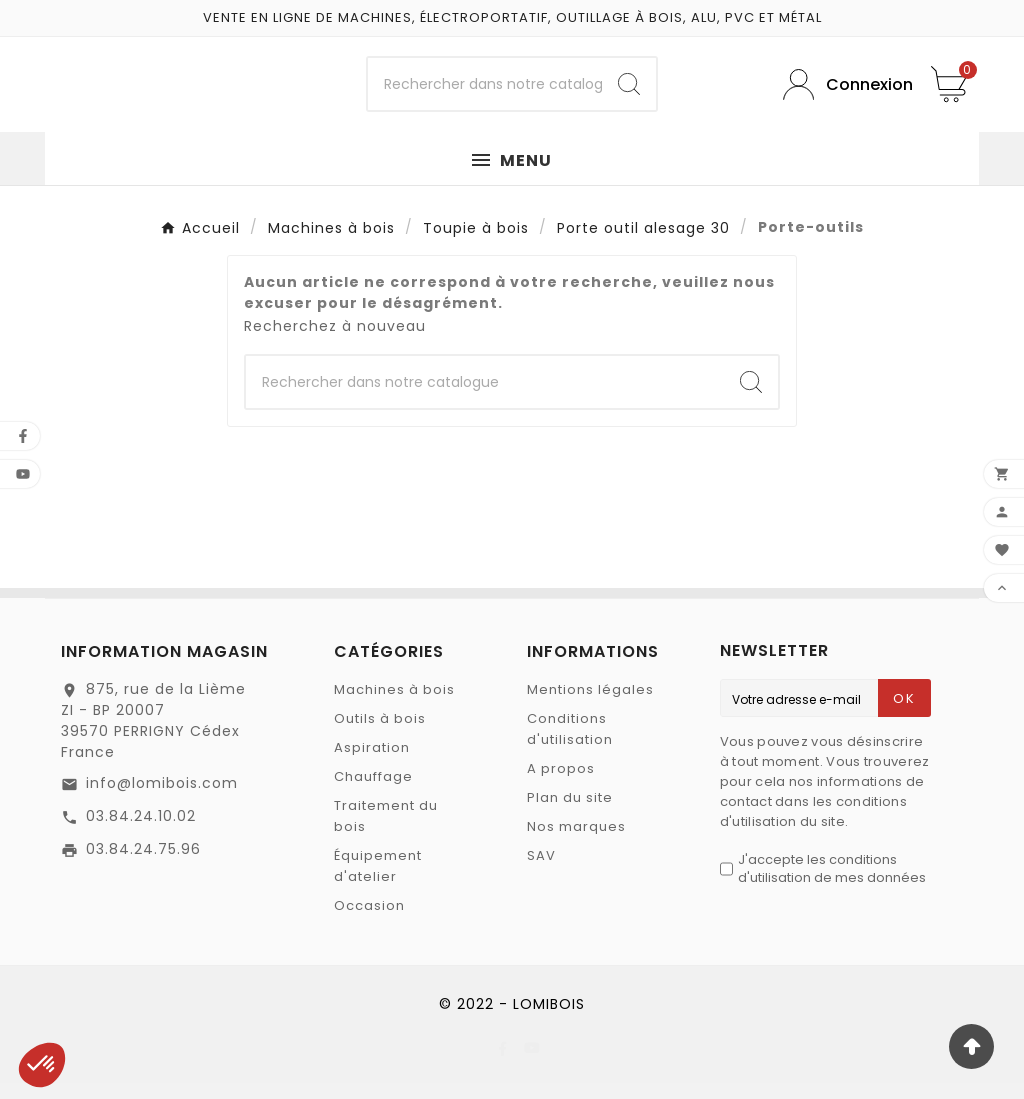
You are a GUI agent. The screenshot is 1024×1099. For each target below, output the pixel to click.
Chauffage (373, 792)
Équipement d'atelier (378, 882)
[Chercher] (484, 93)
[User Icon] (842, 92)
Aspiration (372, 763)
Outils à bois (380, 734)
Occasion (369, 921)
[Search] (629, 93)
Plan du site (570, 813)
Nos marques (576, 842)
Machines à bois (394, 705)
